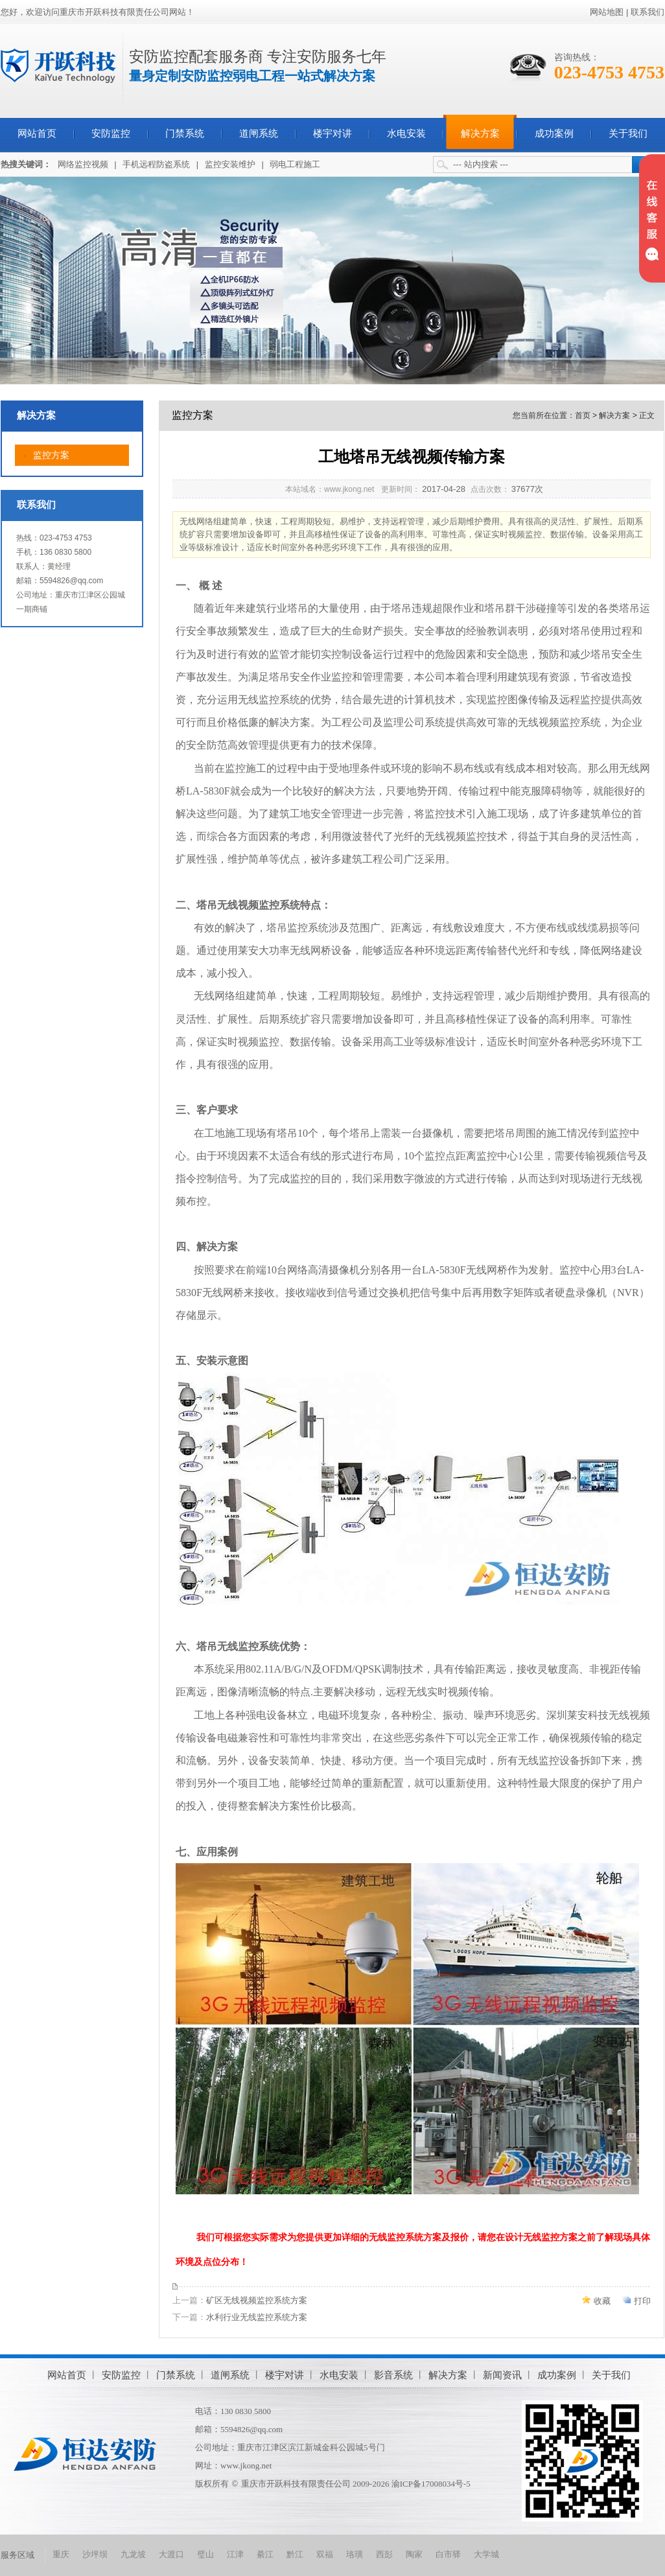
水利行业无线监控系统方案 (256, 2317)
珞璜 (354, 2554)
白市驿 (448, 2554)
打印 (642, 2301)
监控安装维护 (230, 164)
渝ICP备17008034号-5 (431, 2484)
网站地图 (607, 12)
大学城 (486, 2554)
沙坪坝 (95, 2554)
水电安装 (406, 133)
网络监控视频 (83, 164)
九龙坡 (133, 2554)
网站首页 (37, 133)
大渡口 (171, 2554)
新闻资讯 (502, 2374)
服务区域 (17, 2555)
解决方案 (480, 133)
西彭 (384, 2554)
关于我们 (628, 133)
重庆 (60, 2554)
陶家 (414, 2554)
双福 (324, 2554)
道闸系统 (258, 133)
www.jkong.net (246, 2465)
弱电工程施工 (295, 164)
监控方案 (51, 455)
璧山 (205, 2554)
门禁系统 (184, 133)
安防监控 (110, 133)
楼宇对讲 (332, 133)
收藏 (602, 2301)
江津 (235, 2554)
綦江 (265, 2554)
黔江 (294, 2554)
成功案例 (554, 133)
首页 (582, 415)
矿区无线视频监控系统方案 (256, 2300)
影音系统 (393, 2374)
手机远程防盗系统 (156, 164)
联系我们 (647, 12)
